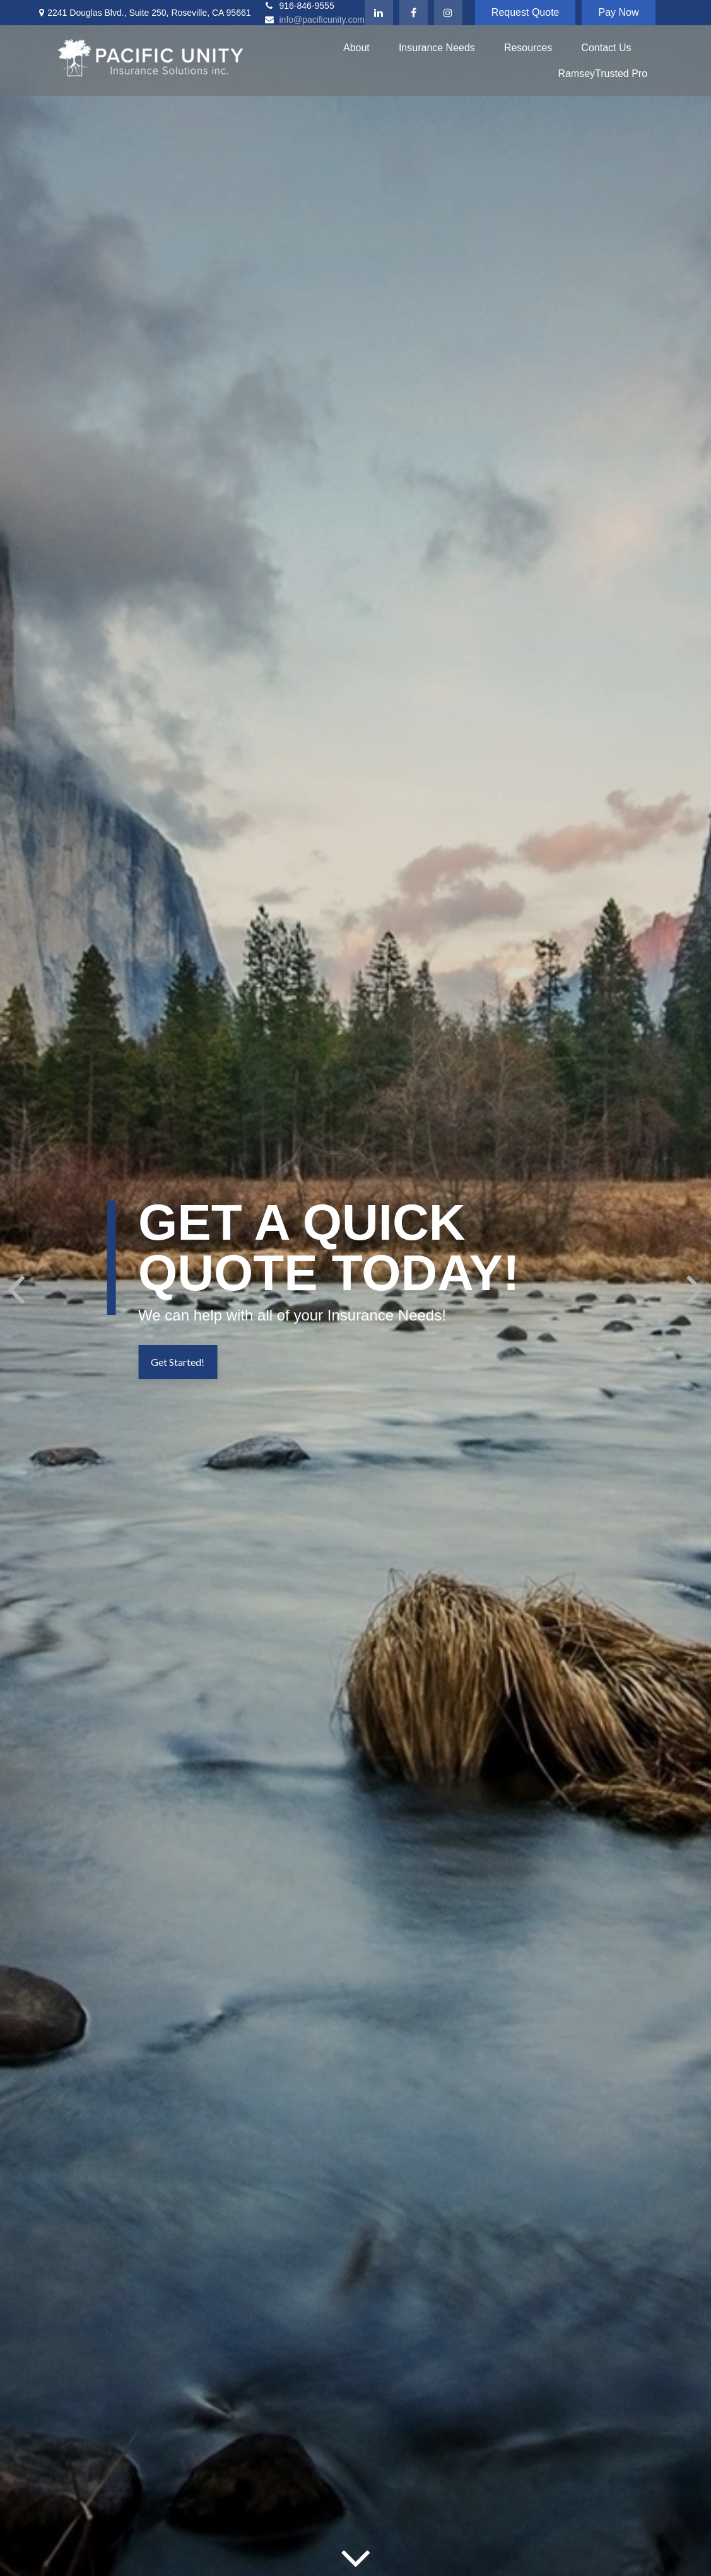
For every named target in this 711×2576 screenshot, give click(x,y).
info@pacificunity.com (314, 20)
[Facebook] (413, 12)
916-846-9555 (299, 6)
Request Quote (525, 12)
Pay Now (618, 12)
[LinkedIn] (379, 12)
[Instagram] (448, 12)
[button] (356, 48)
